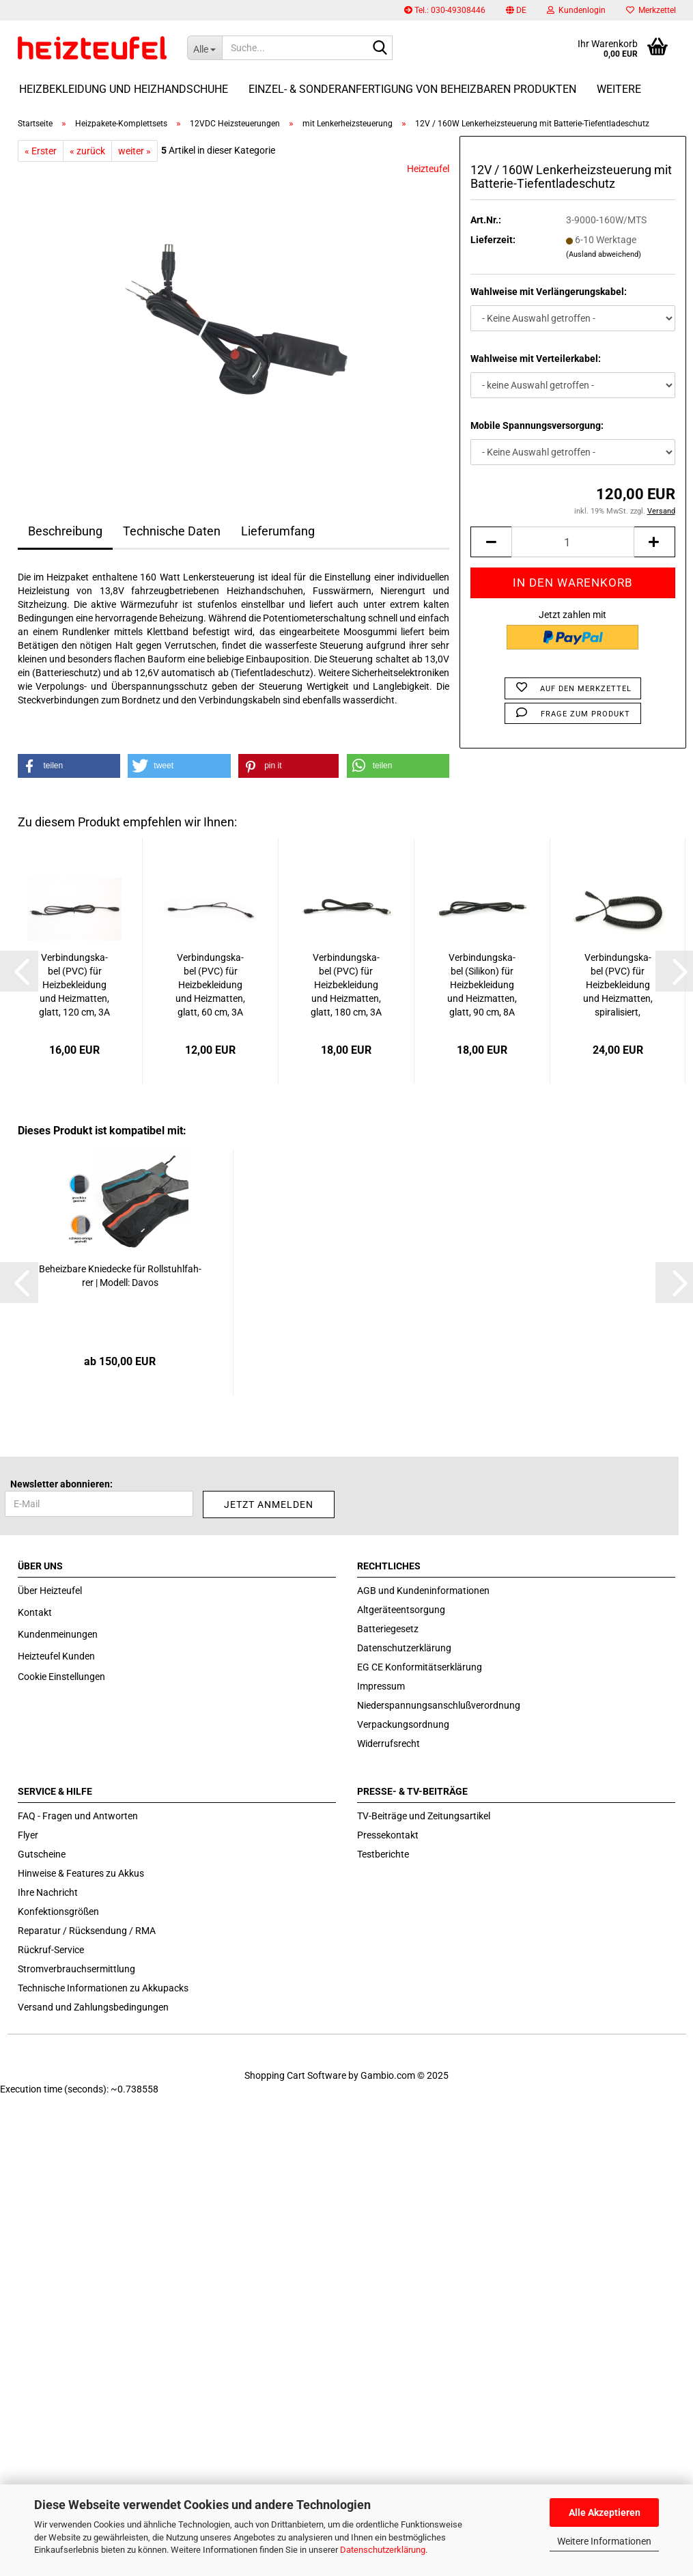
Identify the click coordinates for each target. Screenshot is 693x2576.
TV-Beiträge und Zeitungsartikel (423, 1815)
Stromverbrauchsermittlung (76, 1968)
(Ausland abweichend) (603, 254)
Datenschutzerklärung (382, 2550)
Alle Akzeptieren (604, 2512)
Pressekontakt (388, 1835)
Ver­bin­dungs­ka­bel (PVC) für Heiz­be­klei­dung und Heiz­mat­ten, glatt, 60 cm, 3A (210, 985)
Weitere (619, 89)
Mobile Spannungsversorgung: (537, 425)
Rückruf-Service (51, 1949)
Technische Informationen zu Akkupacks (103, 1988)
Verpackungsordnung (403, 1724)
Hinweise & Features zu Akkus (81, 1873)
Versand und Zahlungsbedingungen (93, 2007)
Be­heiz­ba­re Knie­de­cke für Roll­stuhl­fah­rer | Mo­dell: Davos (120, 1275)
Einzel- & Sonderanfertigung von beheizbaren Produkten (412, 89)
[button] (516, 10)
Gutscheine (42, 1854)
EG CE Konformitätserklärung (419, 1667)
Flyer (28, 1835)
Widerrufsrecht (388, 1743)
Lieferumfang (278, 531)
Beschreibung (65, 531)
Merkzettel (651, 10)
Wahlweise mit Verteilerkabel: (535, 358)
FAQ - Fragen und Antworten (78, 1815)
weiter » (134, 150)
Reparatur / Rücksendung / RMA (87, 1930)
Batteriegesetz (388, 1628)
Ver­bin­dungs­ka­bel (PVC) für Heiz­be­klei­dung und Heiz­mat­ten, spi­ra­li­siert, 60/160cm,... (618, 985)
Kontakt (35, 1612)
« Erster (41, 150)
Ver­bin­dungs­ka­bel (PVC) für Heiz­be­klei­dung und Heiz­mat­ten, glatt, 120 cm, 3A (74, 985)
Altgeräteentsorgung (401, 1609)
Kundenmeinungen (58, 1634)
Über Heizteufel (50, 1590)
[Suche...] (204, 48)
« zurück (87, 150)
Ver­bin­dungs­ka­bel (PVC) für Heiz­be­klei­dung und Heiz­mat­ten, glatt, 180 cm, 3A (346, 985)
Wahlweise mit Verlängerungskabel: (548, 291)
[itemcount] (572, 542)
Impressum (381, 1686)
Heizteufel (428, 168)
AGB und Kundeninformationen (423, 1590)
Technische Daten (172, 531)
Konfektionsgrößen (58, 1911)
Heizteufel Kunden (56, 1656)
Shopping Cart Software (295, 2075)
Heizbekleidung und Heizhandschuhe (123, 89)
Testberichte (383, 1854)
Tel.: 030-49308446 (444, 10)
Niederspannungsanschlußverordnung (438, 1705)
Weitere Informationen (604, 2541)
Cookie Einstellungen (61, 1676)
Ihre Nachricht (48, 1892)
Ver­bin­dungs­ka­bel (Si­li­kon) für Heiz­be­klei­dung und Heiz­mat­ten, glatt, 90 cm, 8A (482, 985)
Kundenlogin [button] (576, 10)
